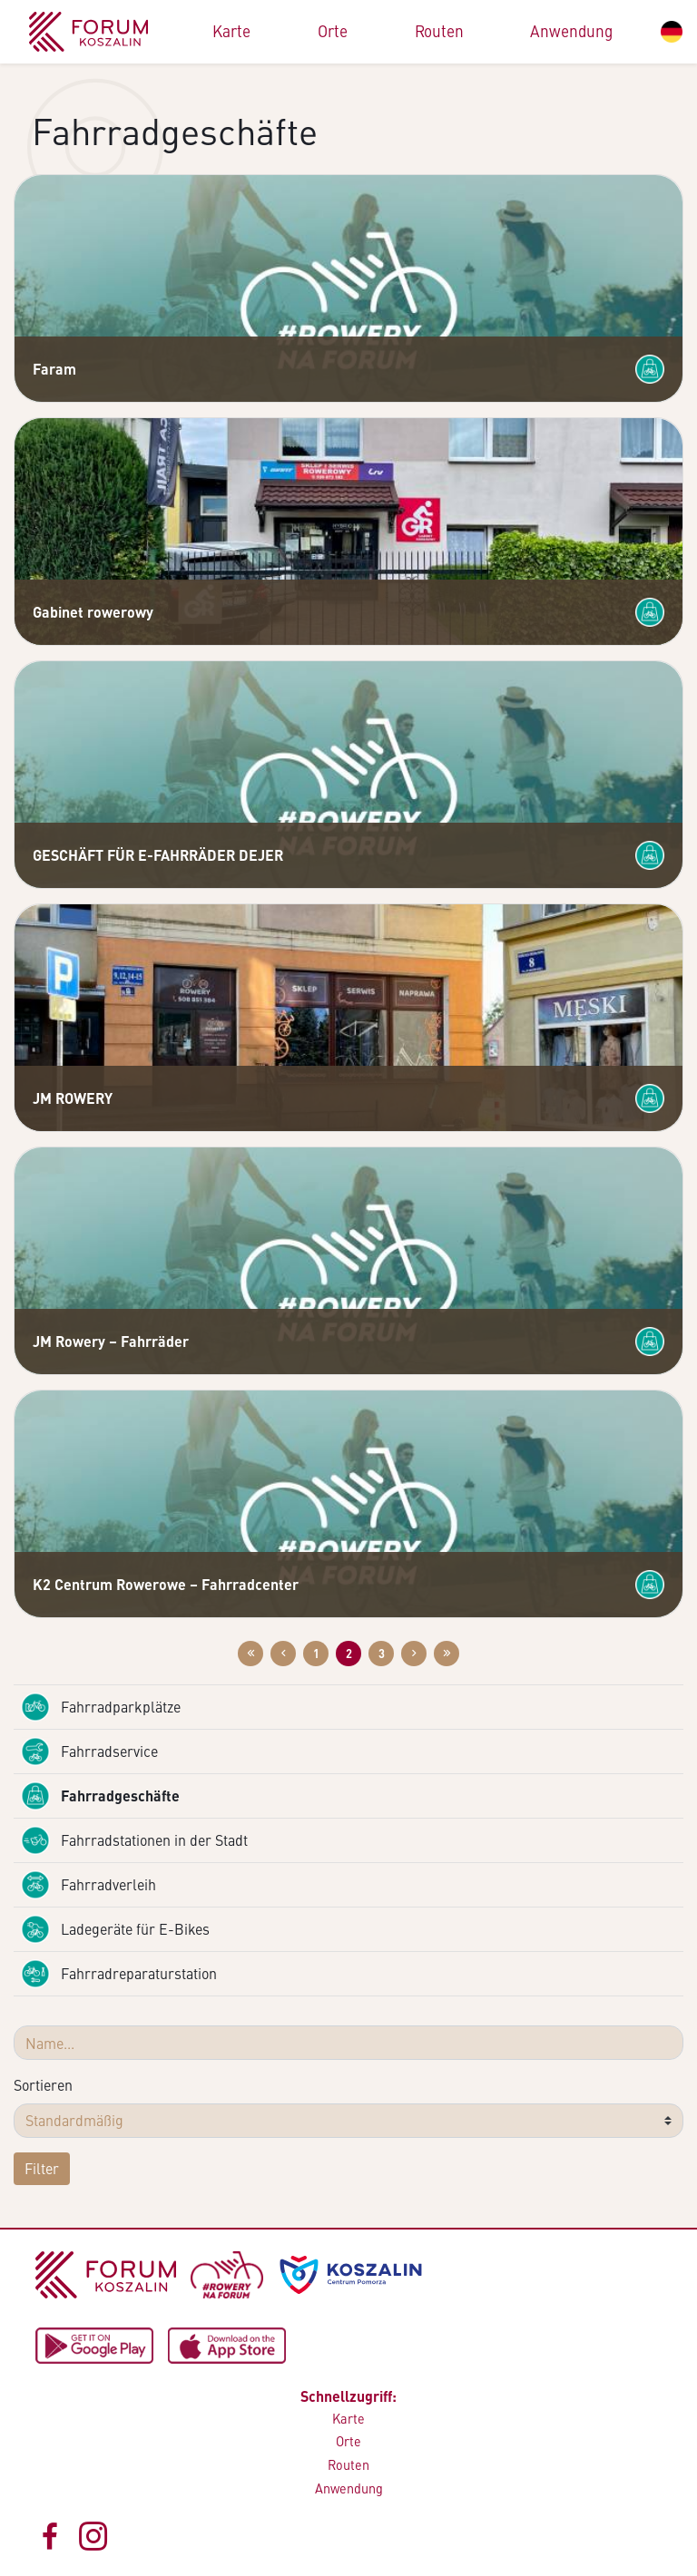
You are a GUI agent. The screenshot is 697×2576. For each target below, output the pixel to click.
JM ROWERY (73, 1098)
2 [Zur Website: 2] (349, 1653)
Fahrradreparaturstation (119, 1973)
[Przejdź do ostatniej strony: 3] (446, 1653)
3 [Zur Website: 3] (381, 1653)
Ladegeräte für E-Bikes (115, 1929)
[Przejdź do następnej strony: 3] (414, 1653)
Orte (333, 31)
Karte (231, 31)
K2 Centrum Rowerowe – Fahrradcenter (166, 1584)
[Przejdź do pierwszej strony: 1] (250, 1653)
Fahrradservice (89, 1751)
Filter (42, 2168)
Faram (54, 368)
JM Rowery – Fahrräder (111, 1341)
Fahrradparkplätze (101, 1707)
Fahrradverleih (88, 1884)
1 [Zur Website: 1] (316, 1653)
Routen (439, 31)
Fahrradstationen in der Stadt (134, 1840)
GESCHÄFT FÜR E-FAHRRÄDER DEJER (158, 855)
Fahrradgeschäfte (100, 1795)
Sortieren (43, 2084)
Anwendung (571, 31)
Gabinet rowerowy (93, 611)
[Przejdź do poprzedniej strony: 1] (283, 1653)
